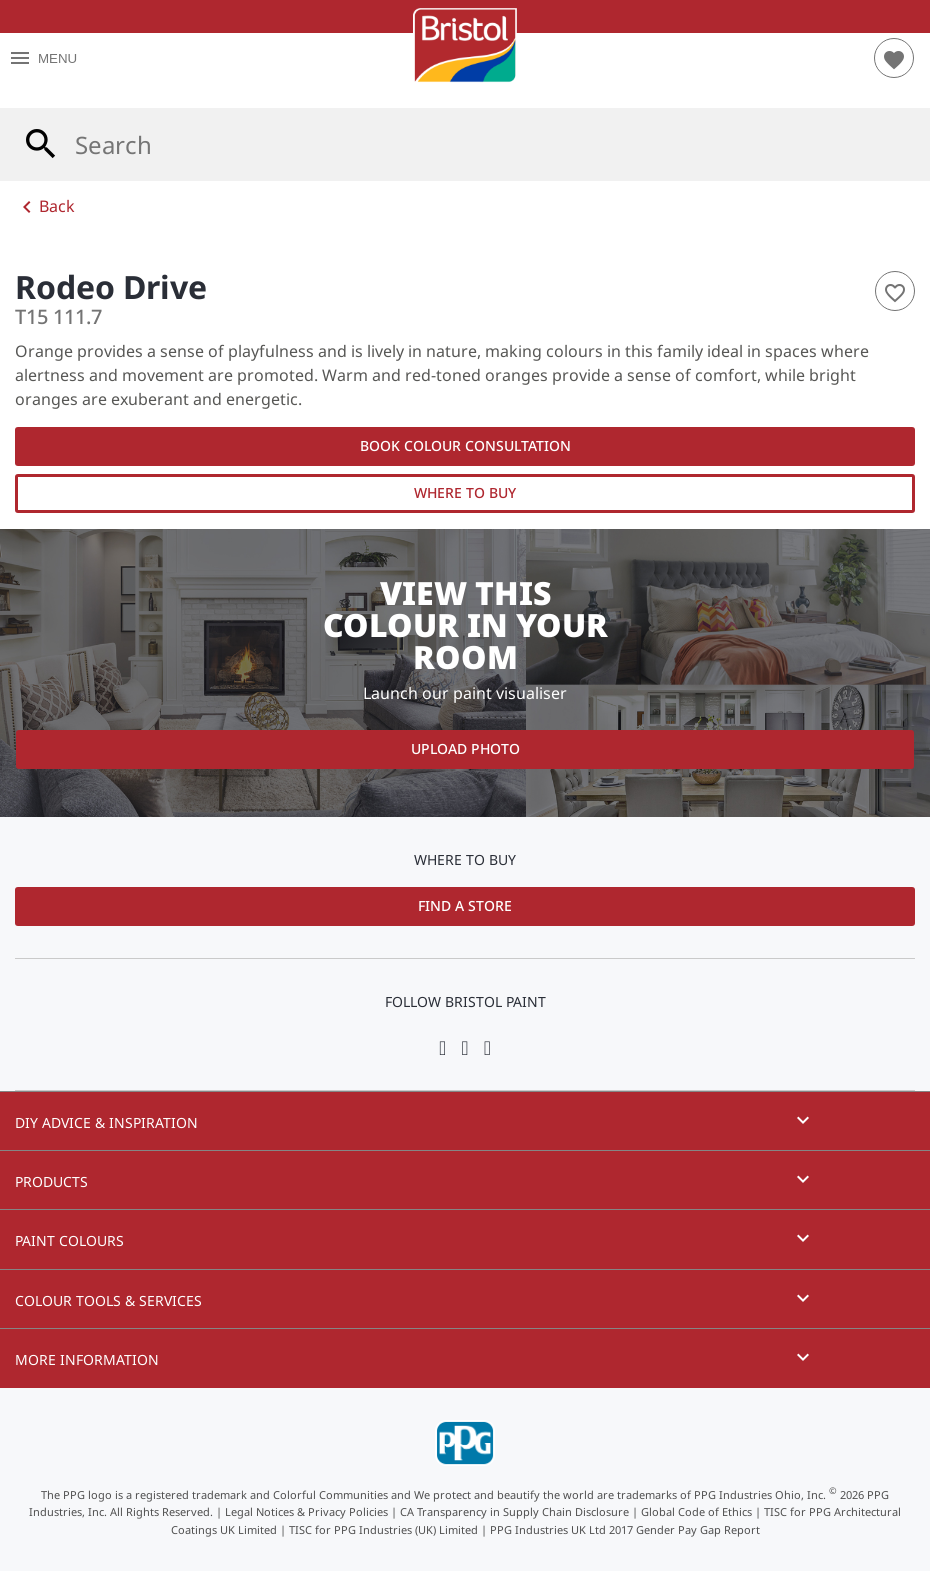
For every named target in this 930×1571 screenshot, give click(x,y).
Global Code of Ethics (696, 1511)
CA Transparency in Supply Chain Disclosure (514, 1511)
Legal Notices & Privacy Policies (306, 1511)
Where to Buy (465, 492)
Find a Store (465, 905)
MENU (42, 58)
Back (45, 207)
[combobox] (465, 144)
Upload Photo (465, 748)
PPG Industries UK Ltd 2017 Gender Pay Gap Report (625, 1529)
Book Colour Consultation (465, 445)
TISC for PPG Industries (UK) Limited (383, 1529)
